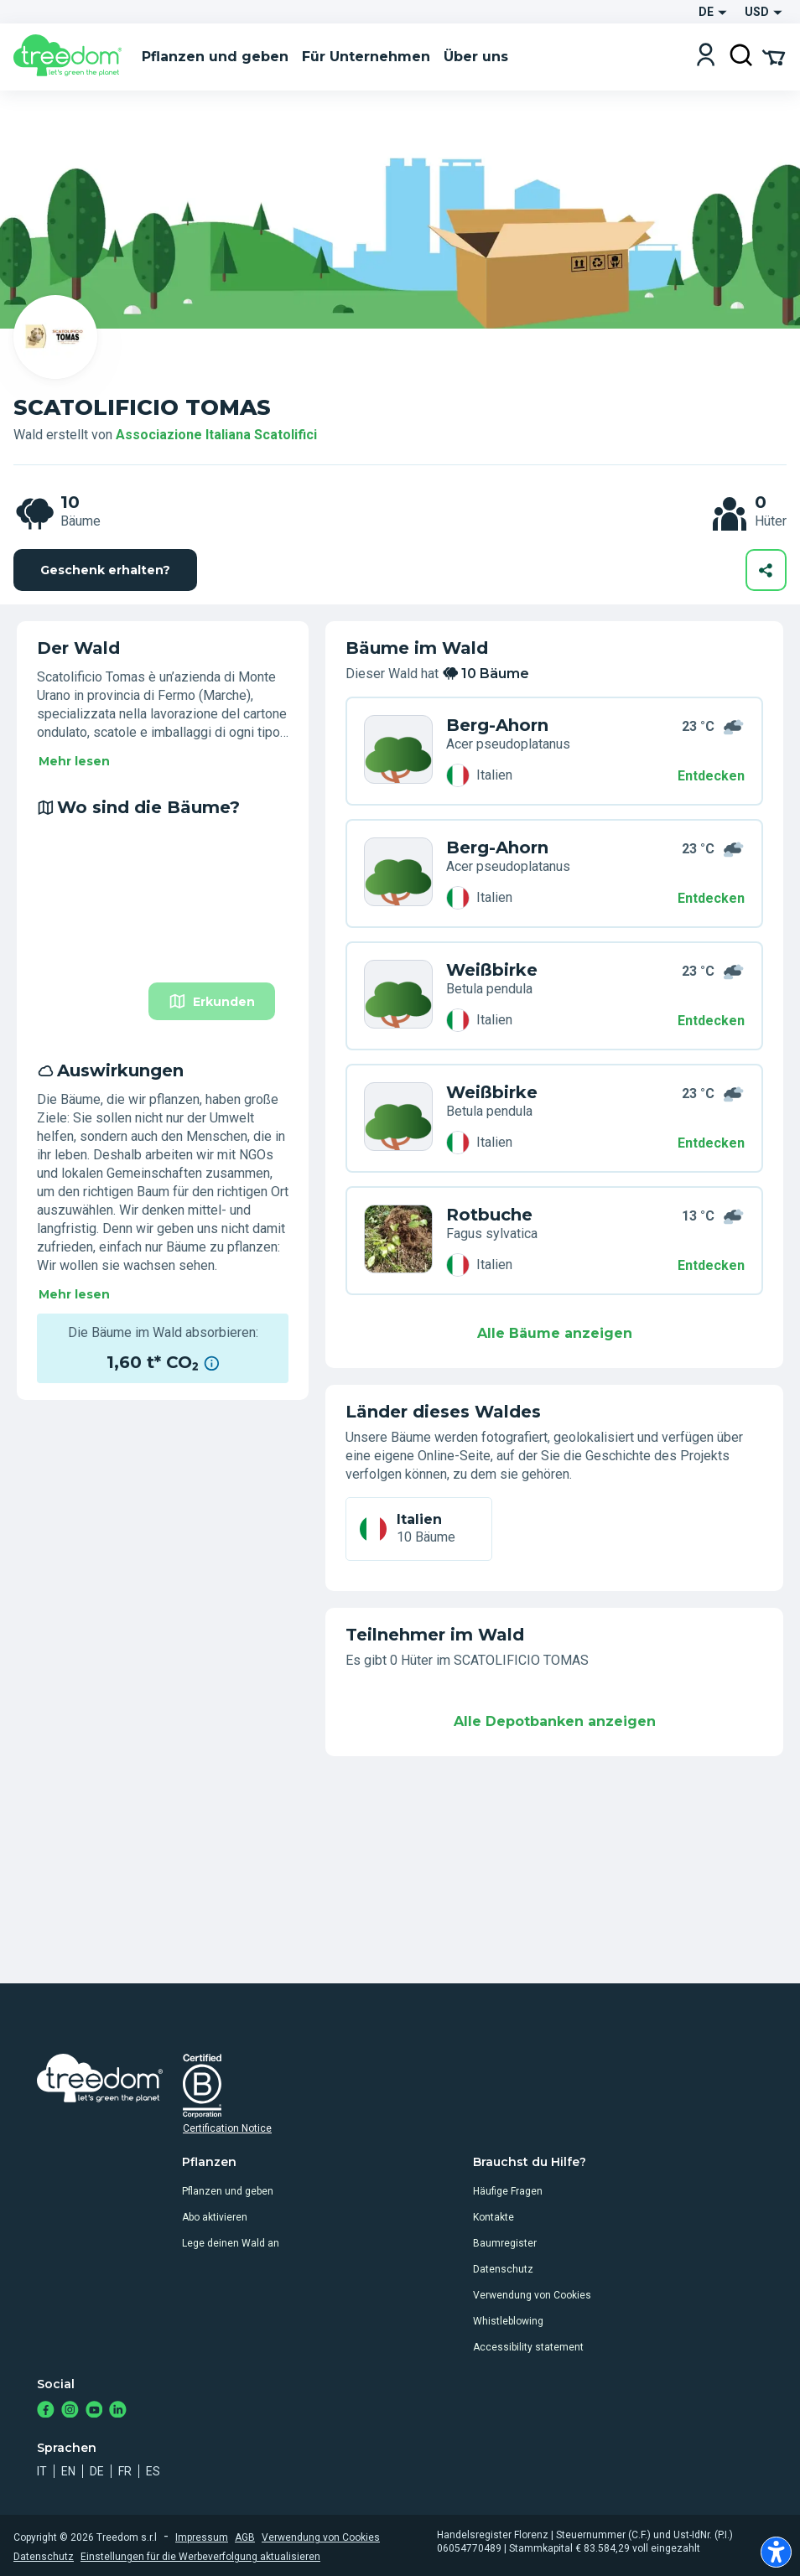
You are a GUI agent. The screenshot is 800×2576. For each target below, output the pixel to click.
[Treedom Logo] (70, 57)
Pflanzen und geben (227, 2191)
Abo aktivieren (214, 2217)
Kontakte (493, 2217)
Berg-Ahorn (497, 725)
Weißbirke (492, 970)
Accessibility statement (528, 2347)
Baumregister (505, 2243)
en (68, 2471)
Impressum (201, 2537)
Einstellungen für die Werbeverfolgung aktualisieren (200, 2557)
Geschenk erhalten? (105, 570)
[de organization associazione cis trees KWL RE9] (398, 1118)
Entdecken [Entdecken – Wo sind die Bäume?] (711, 898)
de (97, 2471)
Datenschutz (503, 2269)
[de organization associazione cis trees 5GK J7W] (398, 1241)
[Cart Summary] (774, 56)
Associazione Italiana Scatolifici (216, 435)
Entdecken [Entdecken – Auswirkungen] (711, 1143)
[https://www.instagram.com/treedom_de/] (70, 2411)
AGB (245, 2537)
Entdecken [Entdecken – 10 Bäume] (711, 776)
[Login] (705, 56)
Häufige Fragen (508, 2191)
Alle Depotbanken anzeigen (555, 1721)
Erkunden (212, 1001)
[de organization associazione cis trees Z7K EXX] (398, 873)
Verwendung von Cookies (532, 2295)
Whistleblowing (508, 2321)
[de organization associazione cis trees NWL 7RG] (398, 996)
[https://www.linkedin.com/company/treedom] (118, 2411)
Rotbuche (489, 1215)
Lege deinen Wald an (230, 2243)
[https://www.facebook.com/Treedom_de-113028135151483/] (46, 2411)
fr (125, 2471)
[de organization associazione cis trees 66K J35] (398, 751)
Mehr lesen (74, 761)
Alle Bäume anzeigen (554, 1333)
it (42, 2471)
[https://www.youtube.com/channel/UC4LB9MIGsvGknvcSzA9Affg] (94, 2411)
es (153, 2471)
